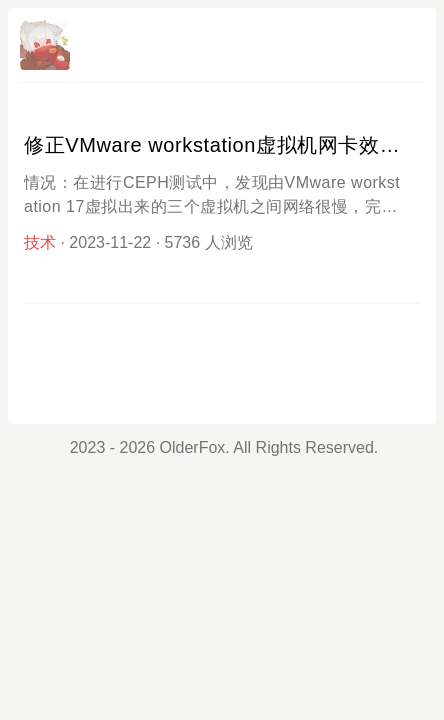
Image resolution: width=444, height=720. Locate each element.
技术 (40, 242)
